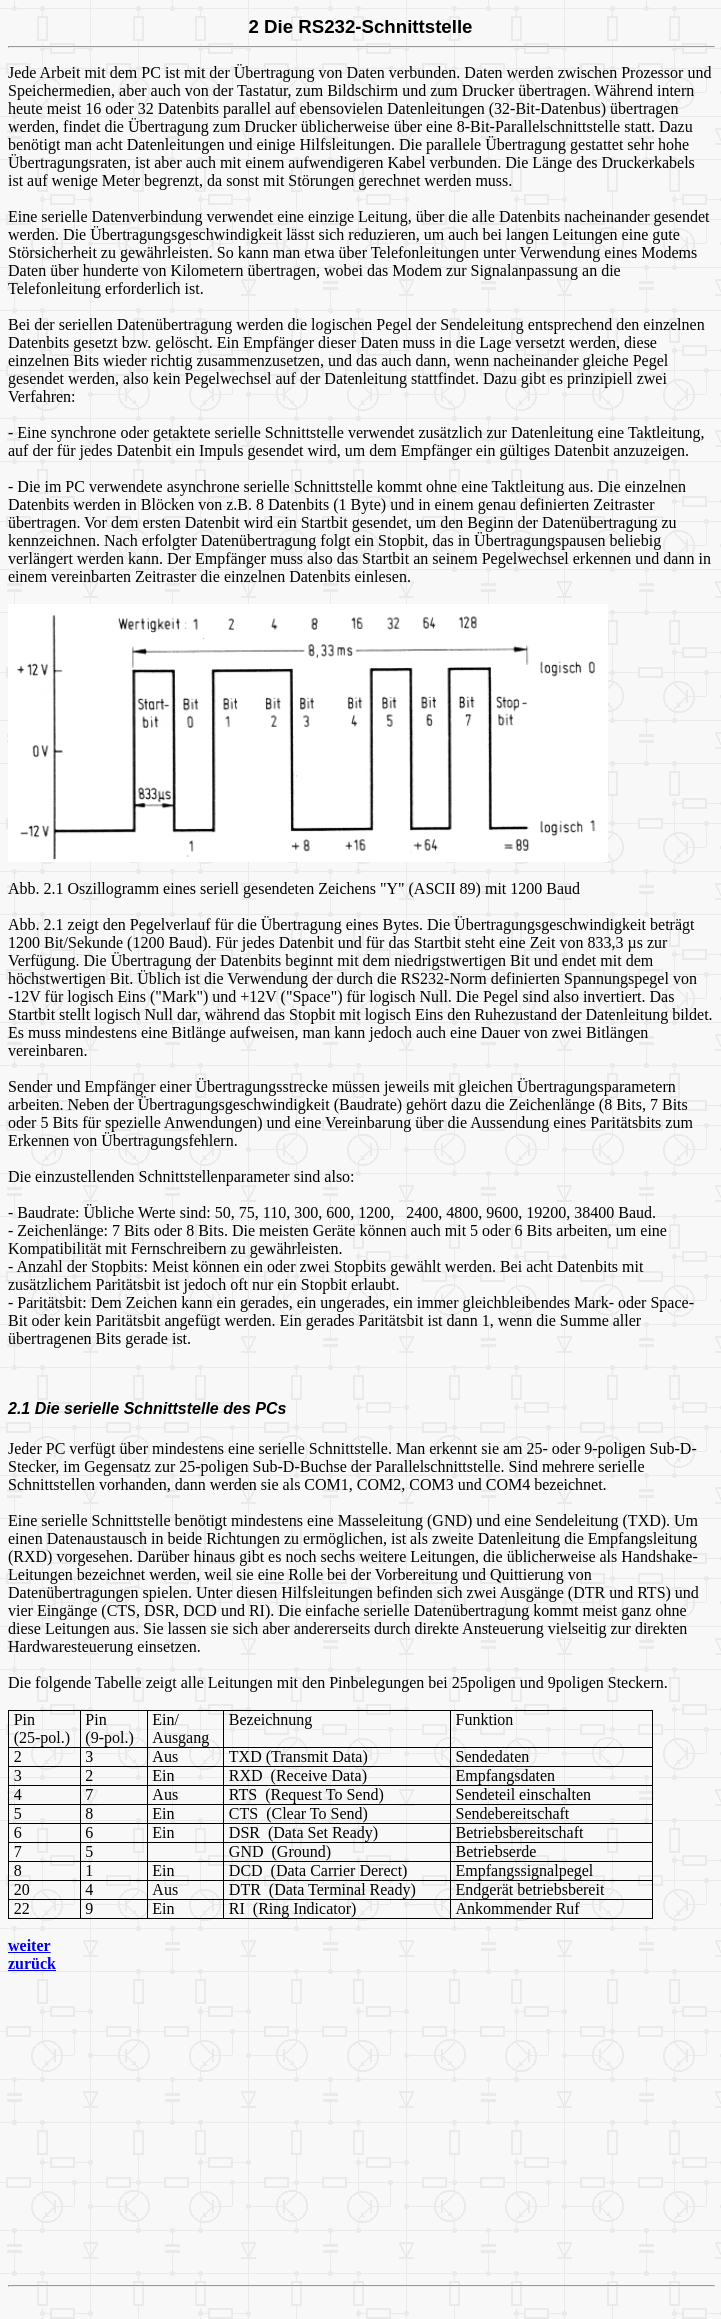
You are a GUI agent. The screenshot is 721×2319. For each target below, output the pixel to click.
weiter (29, 1945)
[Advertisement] (364, 2129)
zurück (32, 1963)
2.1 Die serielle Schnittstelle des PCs (147, 1408)
